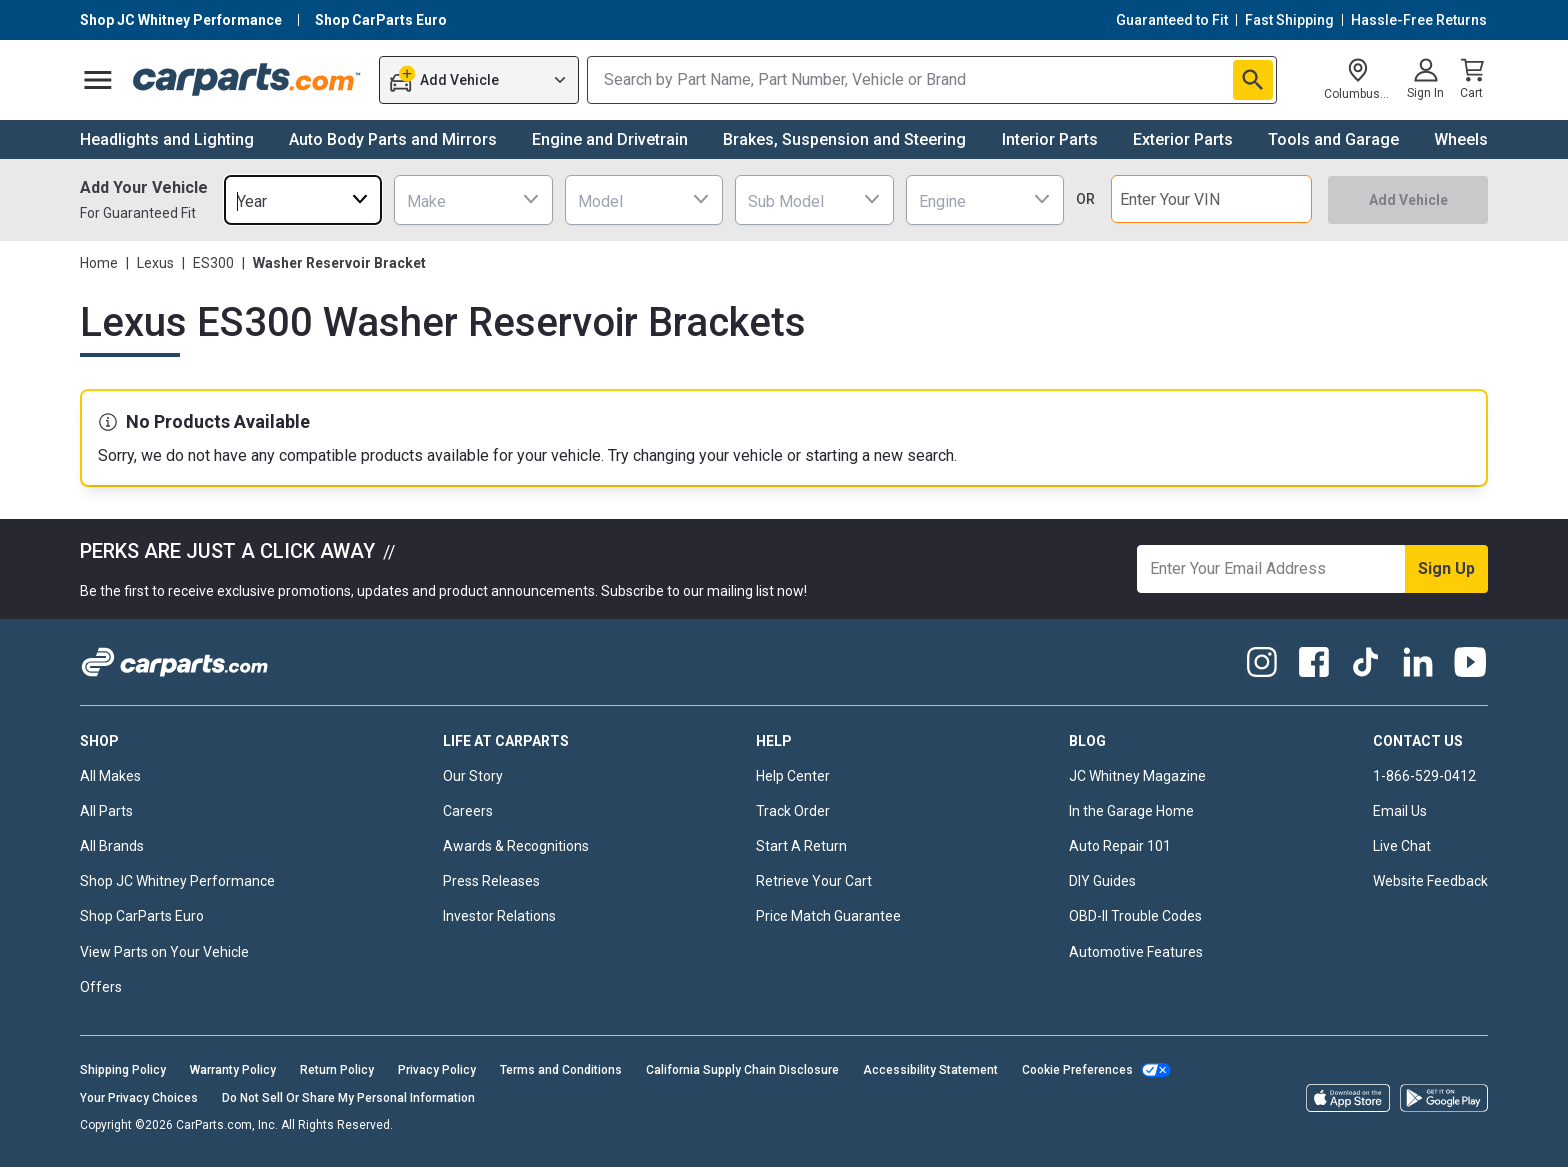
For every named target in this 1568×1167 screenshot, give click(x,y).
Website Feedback (1430, 881)
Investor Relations (499, 916)
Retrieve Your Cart (814, 881)
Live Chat (1402, 846)
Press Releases (491, 881)
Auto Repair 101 (1120, 846)
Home (99, 263)
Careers (468, 811)
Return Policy (337, 1070)
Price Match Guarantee (828, 916)
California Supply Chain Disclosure (742, 1070)
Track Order (793, 811)
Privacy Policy (437, 1070)
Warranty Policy (233, 1070)
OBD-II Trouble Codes (1135, 916)
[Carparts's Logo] (247, 80)
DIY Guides (1102, 881)
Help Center (793, 776)
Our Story (473, 776)
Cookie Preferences (1077, 1070)
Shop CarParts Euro (142, 916)
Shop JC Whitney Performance (177, 881)
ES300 (213, 263)
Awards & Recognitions (516, 846)
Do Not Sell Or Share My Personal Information (348, 1098)
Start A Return (801, 846)
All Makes (110, 776)
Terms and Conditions (561, 1070)
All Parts (106, 811)
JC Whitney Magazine (1137, 776)
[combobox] (303, 199)
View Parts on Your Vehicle (164, 952)
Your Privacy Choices (139, 1098)
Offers (101, 987)
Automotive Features (1136, 952)
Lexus (155, 263)
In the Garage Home (1131, 811)
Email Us (1400, 811)
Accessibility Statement (930, 1070)
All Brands (112, 846)
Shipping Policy (123, 1070)
